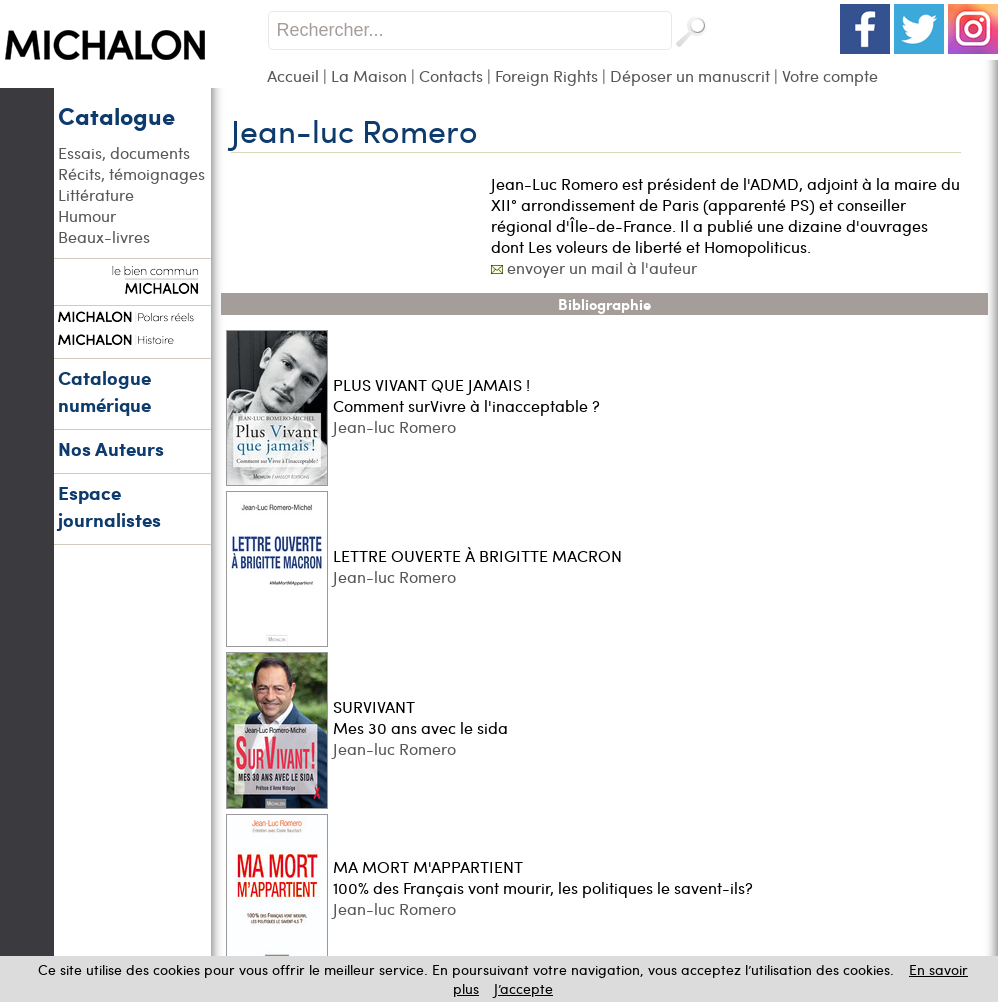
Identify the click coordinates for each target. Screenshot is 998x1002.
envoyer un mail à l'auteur (602, 267)
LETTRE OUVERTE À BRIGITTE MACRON (477, 555)
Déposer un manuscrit (690, 75)
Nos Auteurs (111, 448)
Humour (87, 215)
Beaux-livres (104, 236)
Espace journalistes (109, 506)
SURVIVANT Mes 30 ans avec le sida (420, 717)
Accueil (293, 75)
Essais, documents (124, 152)
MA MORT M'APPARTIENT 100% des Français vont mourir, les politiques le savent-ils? (543, 877)
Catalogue (116, 115)
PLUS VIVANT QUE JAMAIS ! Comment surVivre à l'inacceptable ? (466, 395)
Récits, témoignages (131, 173)
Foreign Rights (546, 75)
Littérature (96, 194)
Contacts (451, 75)
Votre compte (830, 75)
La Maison (369, 75)
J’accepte (523, 988)
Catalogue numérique (104, 391)
